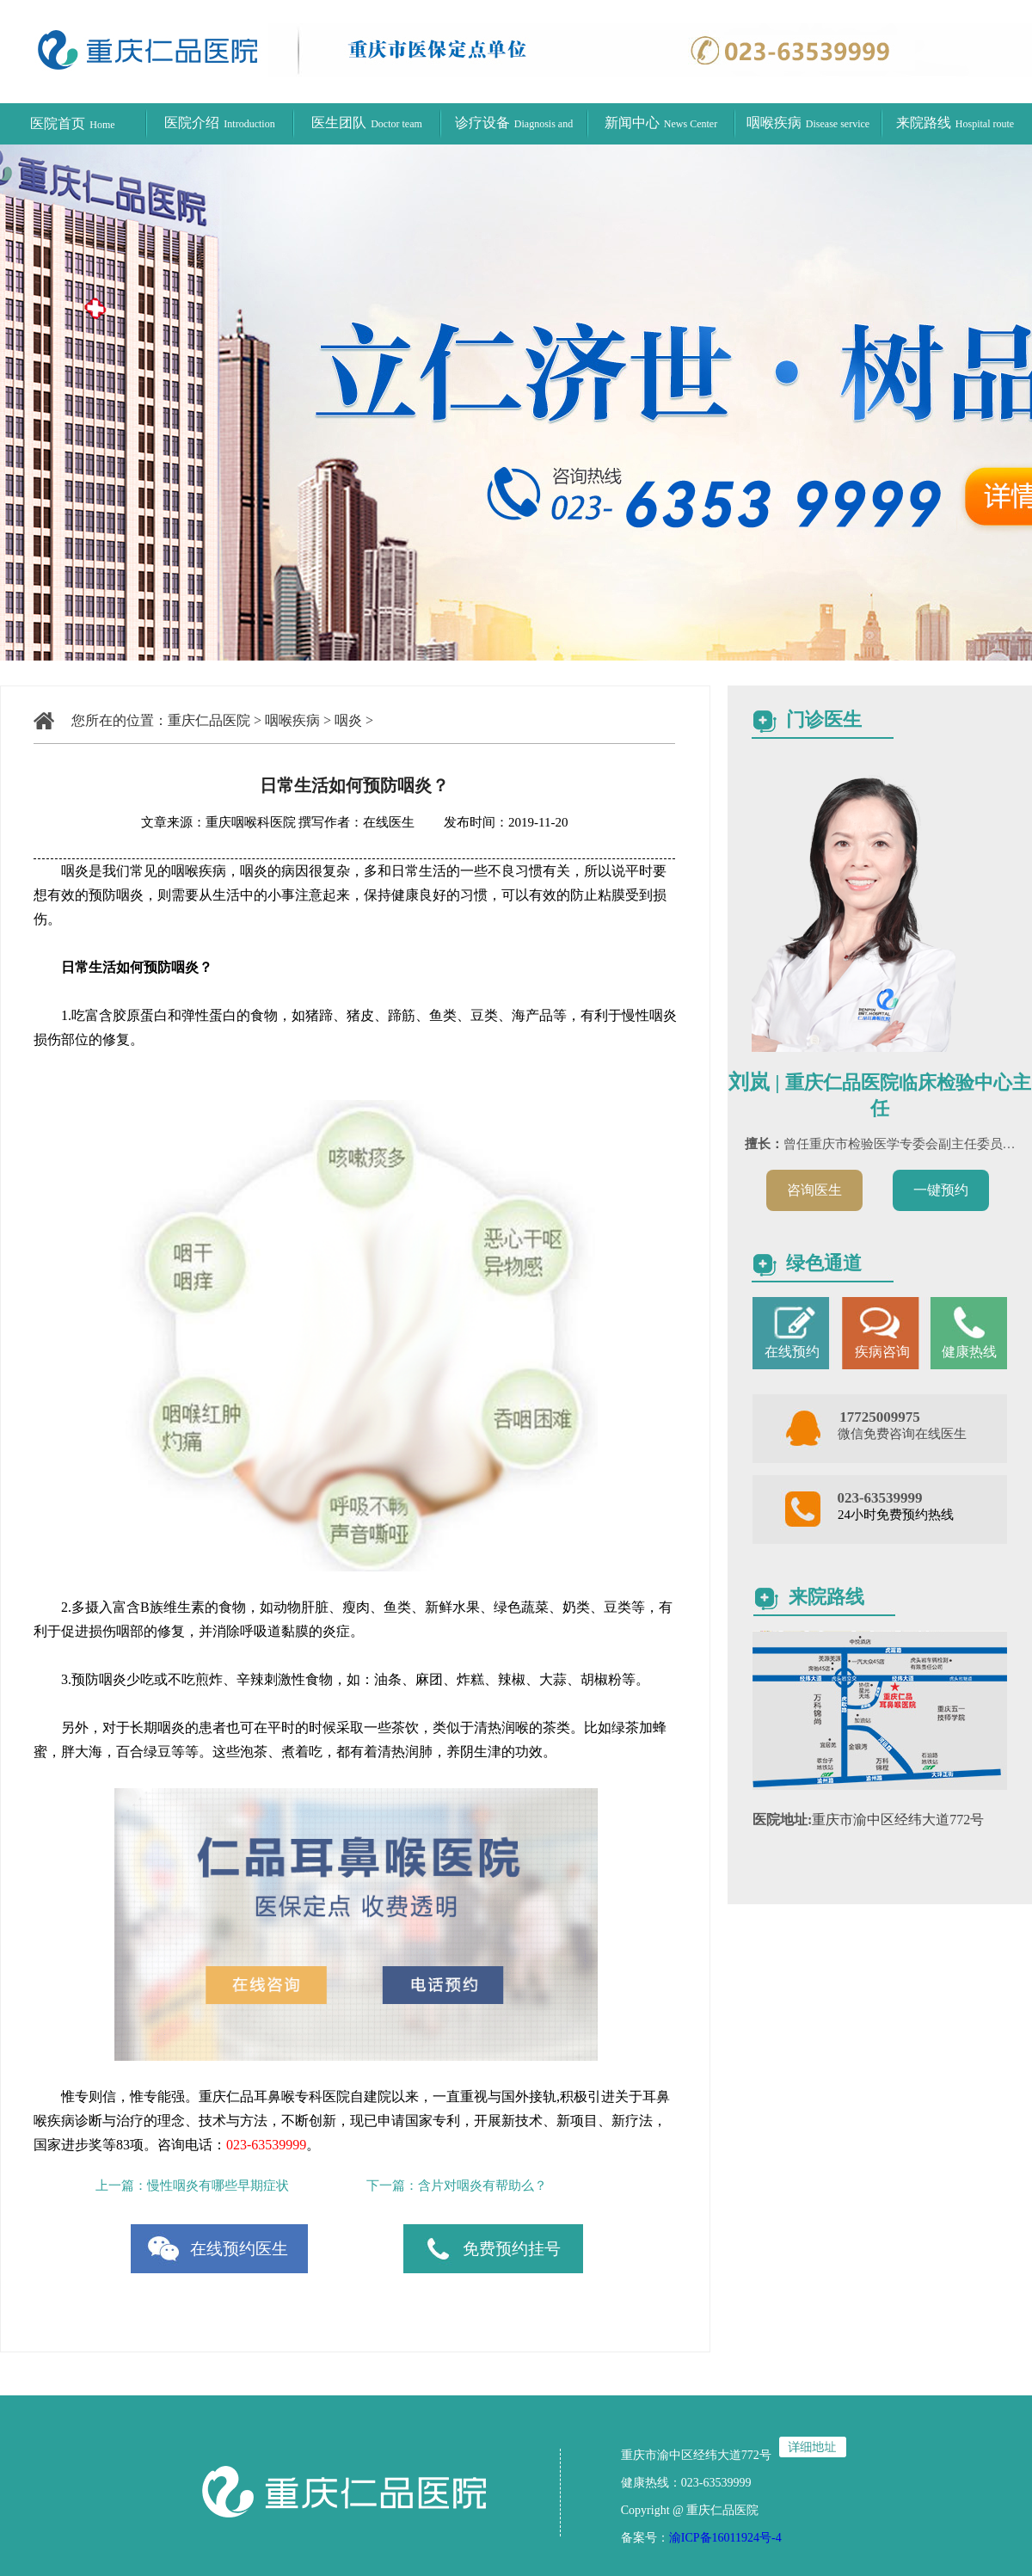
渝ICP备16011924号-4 (725, 2537)
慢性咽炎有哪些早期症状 (218, 2185)
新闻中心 (661, 122)
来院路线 (955, 122)
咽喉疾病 (807, 122)
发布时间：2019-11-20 (493, 822)
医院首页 (72, 123)
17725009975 (879, 1417)
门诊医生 (824, 719)
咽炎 (348, 720)
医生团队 (366, 122)
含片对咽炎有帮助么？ (482, 2185)
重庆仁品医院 (209, 720)
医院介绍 (219, 122)
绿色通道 (824, 1263)
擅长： (764, 1144)
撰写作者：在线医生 (358, 822)
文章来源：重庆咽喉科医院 (218, 822)
